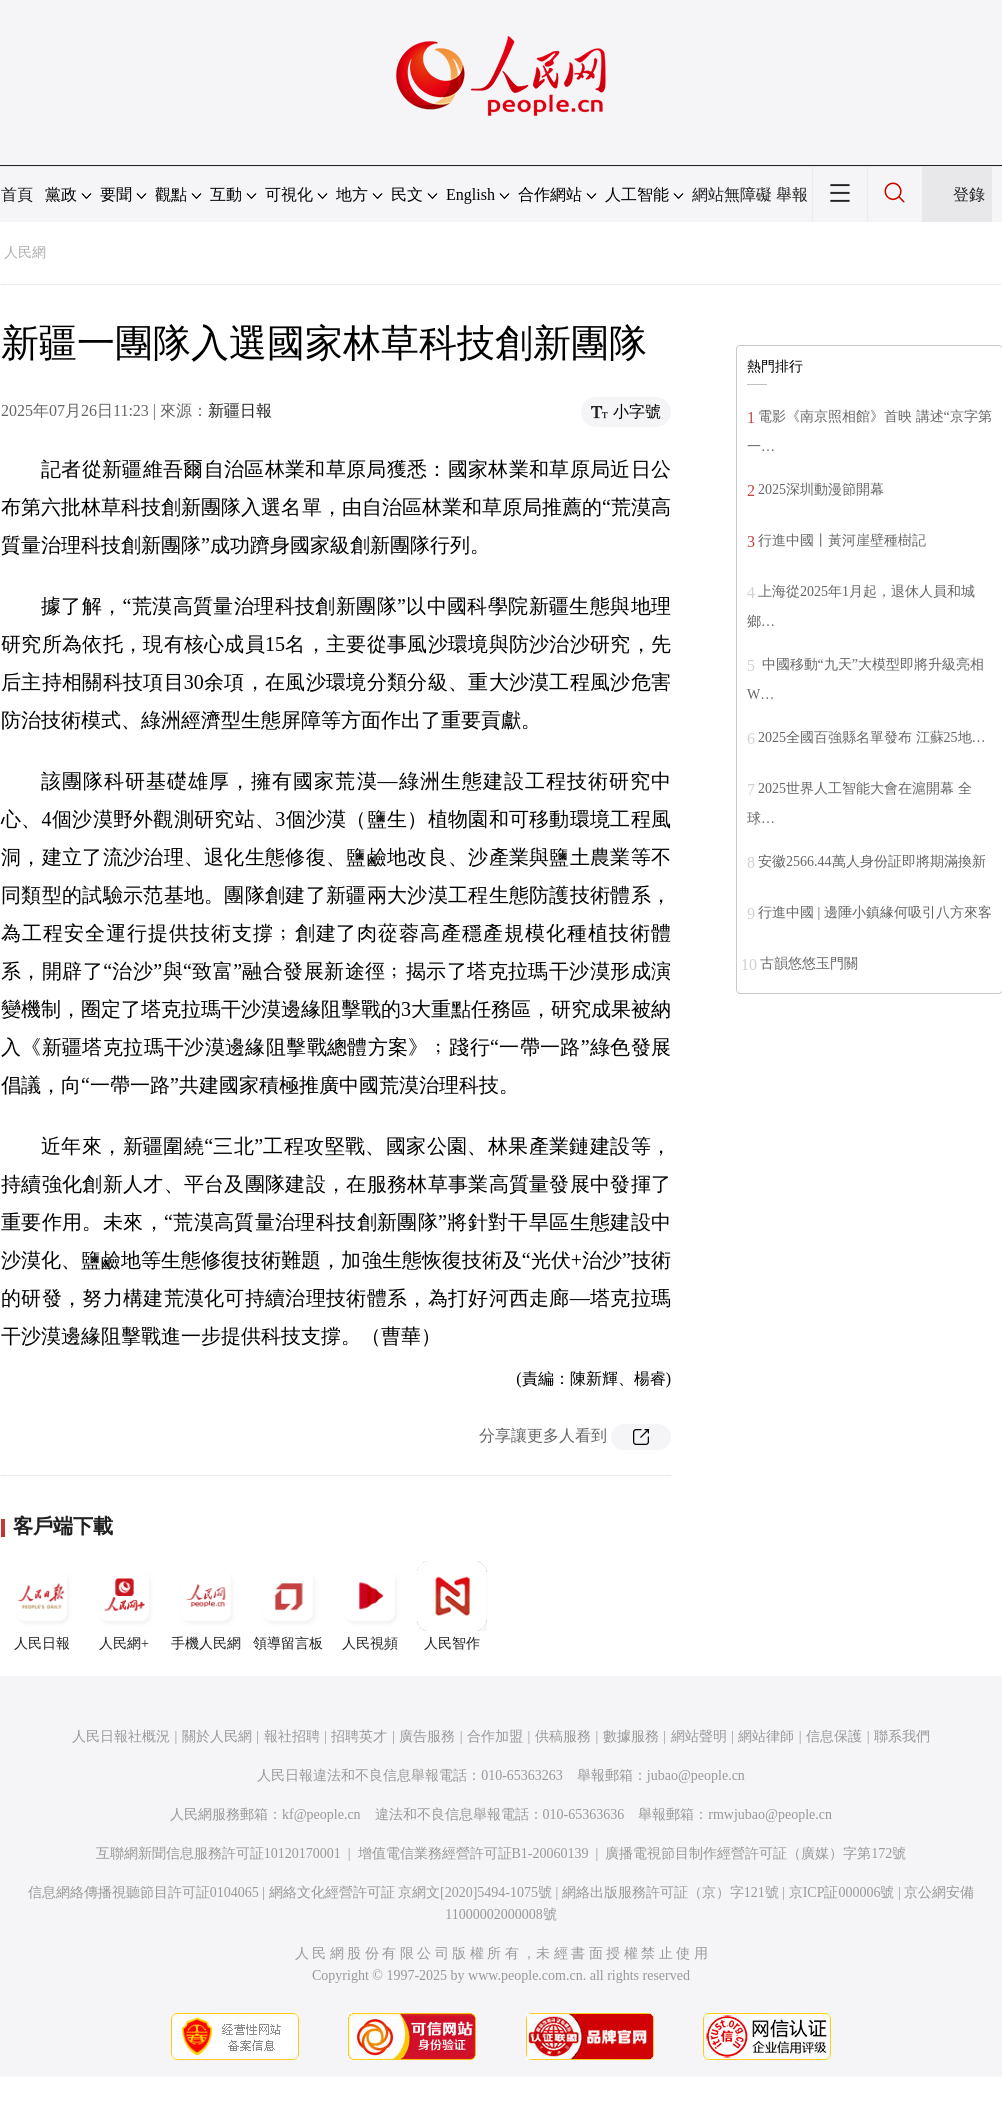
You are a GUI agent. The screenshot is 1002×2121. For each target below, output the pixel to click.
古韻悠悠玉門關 (809, 963)
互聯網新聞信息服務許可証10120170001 (218, 1853)
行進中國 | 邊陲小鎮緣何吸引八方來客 (875, 912)
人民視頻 (370, 1606)
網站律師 (766, 1736)
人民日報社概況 (121, 1736)
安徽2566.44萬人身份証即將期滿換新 (872, 861)
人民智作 (452, 1606)
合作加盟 (495, 1736)
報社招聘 (292, 1736)
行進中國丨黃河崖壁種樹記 (842, 540)
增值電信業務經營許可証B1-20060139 (473, 1853)
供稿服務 (563, 1736)
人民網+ (124, 1606)
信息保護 (834, 1736)
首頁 (17, 194)
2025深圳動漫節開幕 (821, 489)
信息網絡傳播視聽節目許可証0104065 (143, 1892)
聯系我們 (902, 1736)
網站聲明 (699, 1736)
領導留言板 (288, 1606)
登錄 (969, 194)
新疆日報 (240, 410)
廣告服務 (427, 1736)
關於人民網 (217, 1736)
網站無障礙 (732, 194)
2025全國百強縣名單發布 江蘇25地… (872, 737)
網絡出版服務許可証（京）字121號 (670, 1892)
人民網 (25, 252)
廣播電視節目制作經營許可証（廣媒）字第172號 (755, 1853)
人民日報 (42, 1606)
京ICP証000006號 (842, 1892)
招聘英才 (359, 1736)
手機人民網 (206, 1606)
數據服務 (631, 1736)
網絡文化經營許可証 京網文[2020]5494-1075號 (411, 1892)
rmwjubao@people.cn (770, 1814)
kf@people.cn (321, 1814)
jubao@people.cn (696, 1775)
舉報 (792, 194)
